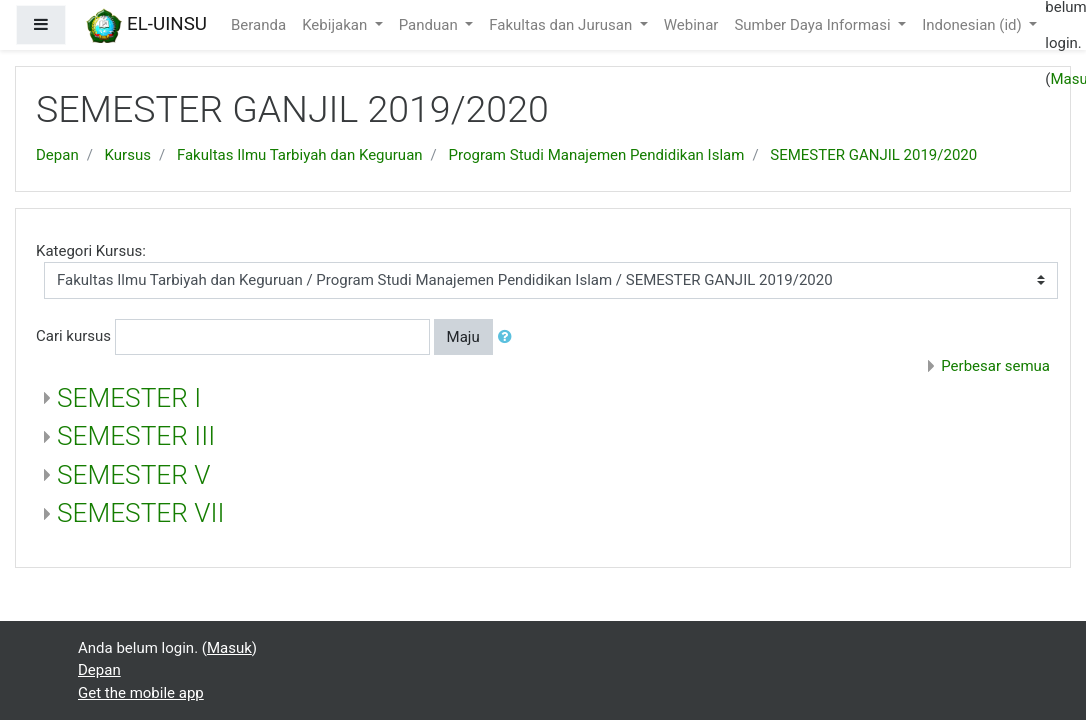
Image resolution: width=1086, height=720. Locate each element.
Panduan (430, 25)
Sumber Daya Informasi (814, 25)
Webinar (691, 25)
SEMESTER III (136, 436)
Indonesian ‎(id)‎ (973, 25)
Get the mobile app (141, 693)
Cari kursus (73, 336)
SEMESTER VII (141, 513)
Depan (57, 155)
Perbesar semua (995, 366)
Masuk (229, 648)
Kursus (128, 155)
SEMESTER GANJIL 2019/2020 (873, 155)
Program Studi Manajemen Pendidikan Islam (597, 155)
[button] (509, 337)
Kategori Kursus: (91, 251)
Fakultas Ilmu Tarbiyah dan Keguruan (300, 155)
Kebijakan (336, 25)
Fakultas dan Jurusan (562, 25)
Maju (463, 337)
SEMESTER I (129, 398)
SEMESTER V (134, 475)
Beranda (258, 25)
